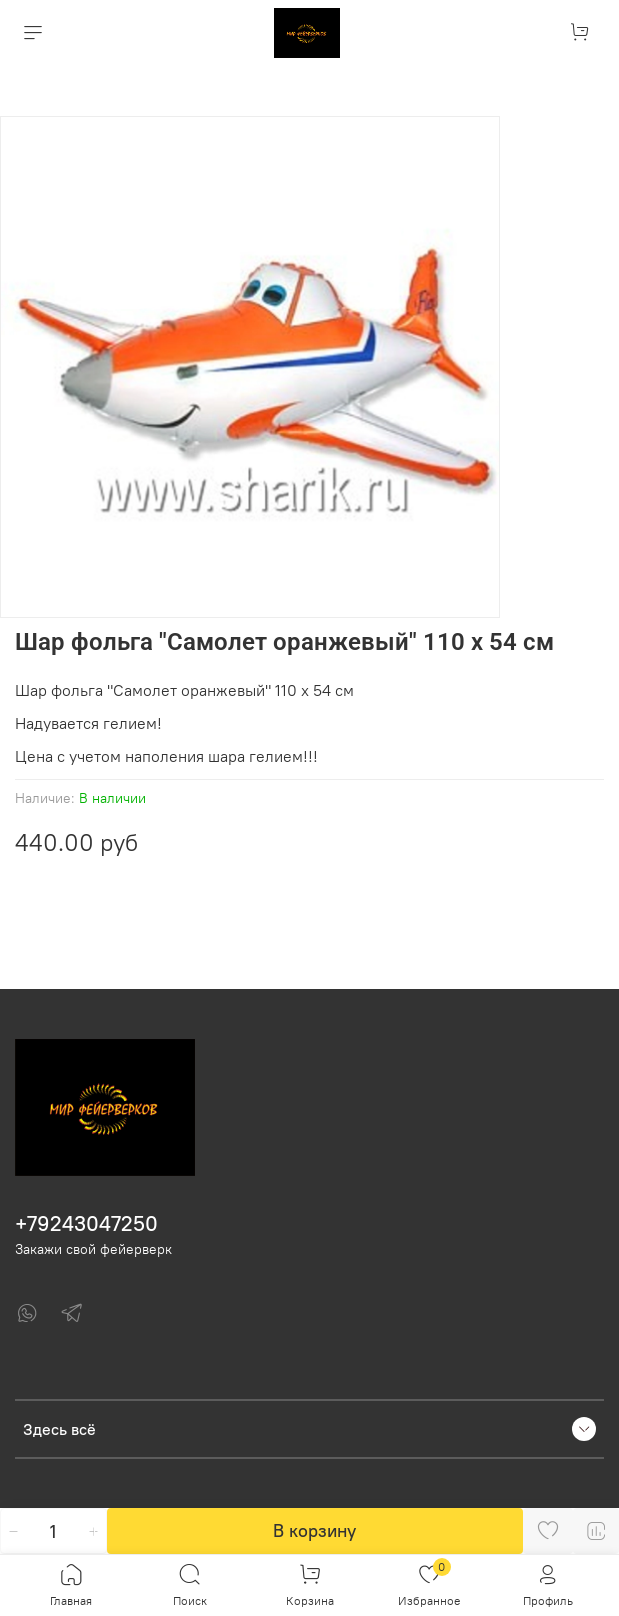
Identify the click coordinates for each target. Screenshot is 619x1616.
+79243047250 (86, 1223)
